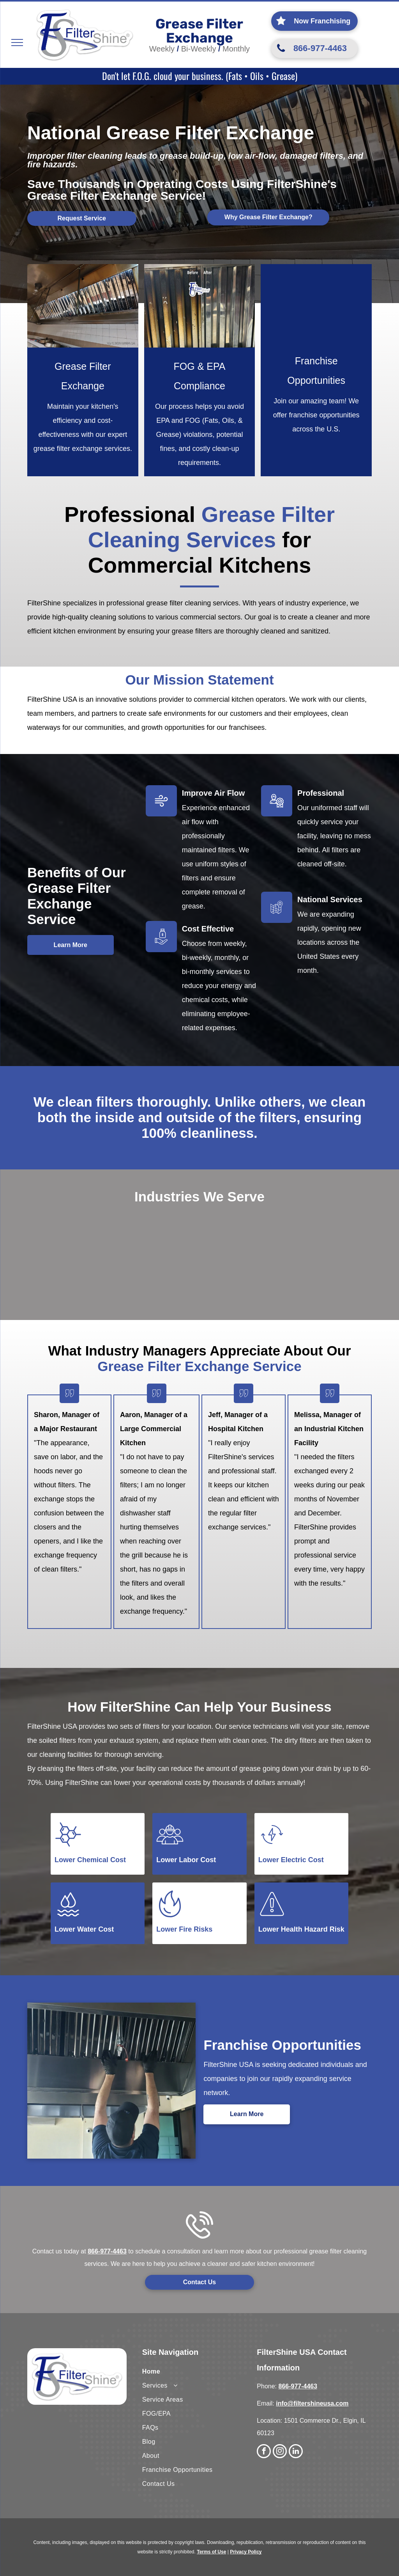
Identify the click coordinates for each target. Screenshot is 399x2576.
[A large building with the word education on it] (271, 1234)
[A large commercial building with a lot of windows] (338, 1234)
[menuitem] (199, 2372)
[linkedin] (296, 2452)
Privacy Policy (245, 2552)
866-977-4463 (107, 2251)
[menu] (17, 42)
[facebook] (264, 2452)
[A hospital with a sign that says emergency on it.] (99, 1228)
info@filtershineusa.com (312, 2403)
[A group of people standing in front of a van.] (316, 303)
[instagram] (280, 2452)
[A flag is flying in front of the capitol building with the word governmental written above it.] (204, 1278)
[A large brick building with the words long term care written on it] (147, 1228)
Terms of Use (211, 2552)
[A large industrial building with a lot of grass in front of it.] (204, 1234)
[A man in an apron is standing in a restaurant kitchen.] (51, 1228)
